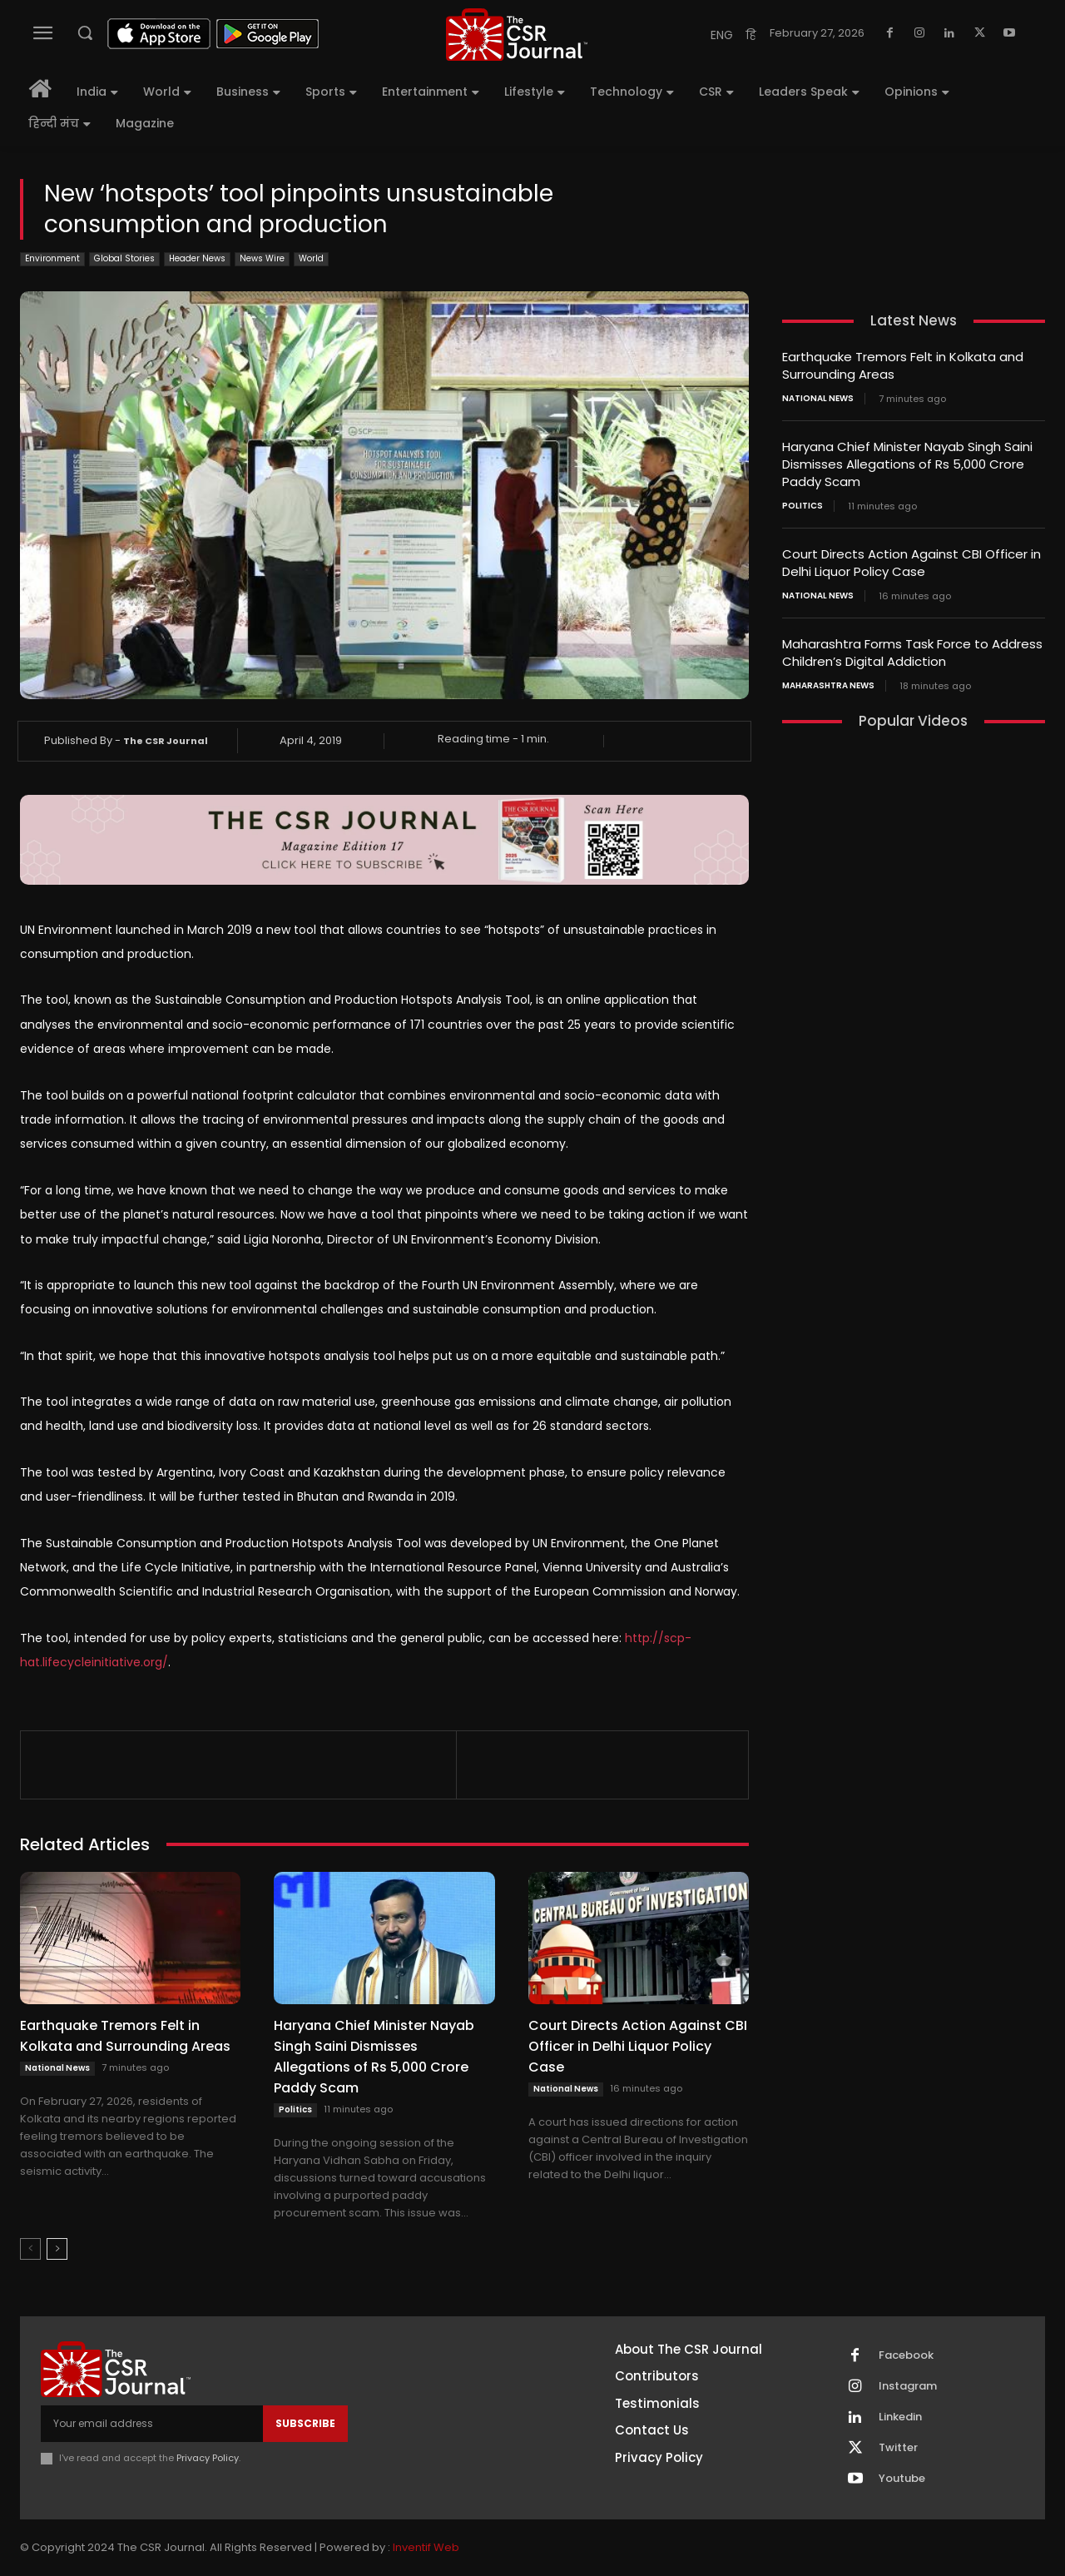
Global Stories (124, 259)
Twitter (898, 2447)
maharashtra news (828, 686)
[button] (85, 32)
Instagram (908, 2386)
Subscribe (305, 2423)
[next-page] (57, 2249)
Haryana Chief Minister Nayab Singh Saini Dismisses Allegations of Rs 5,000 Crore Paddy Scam (374, 2056)
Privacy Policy (207, 2457)
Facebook (906, 2355)
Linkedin (900, 2417)
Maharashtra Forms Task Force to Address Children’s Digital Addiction (912, 652)
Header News (197, 259)
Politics (295, 2109)
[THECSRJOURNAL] (517, 34)
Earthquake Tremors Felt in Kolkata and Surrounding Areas (125, 2036)
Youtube (902, 2478)
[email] (152, 2423)
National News (57, 2068)
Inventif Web (426, 2547)
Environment (52, 259)
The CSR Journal (165, 740)
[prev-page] (30, 2249)
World (311, 259)
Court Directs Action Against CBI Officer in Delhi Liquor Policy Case (637, 2046)
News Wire (262, 259)
